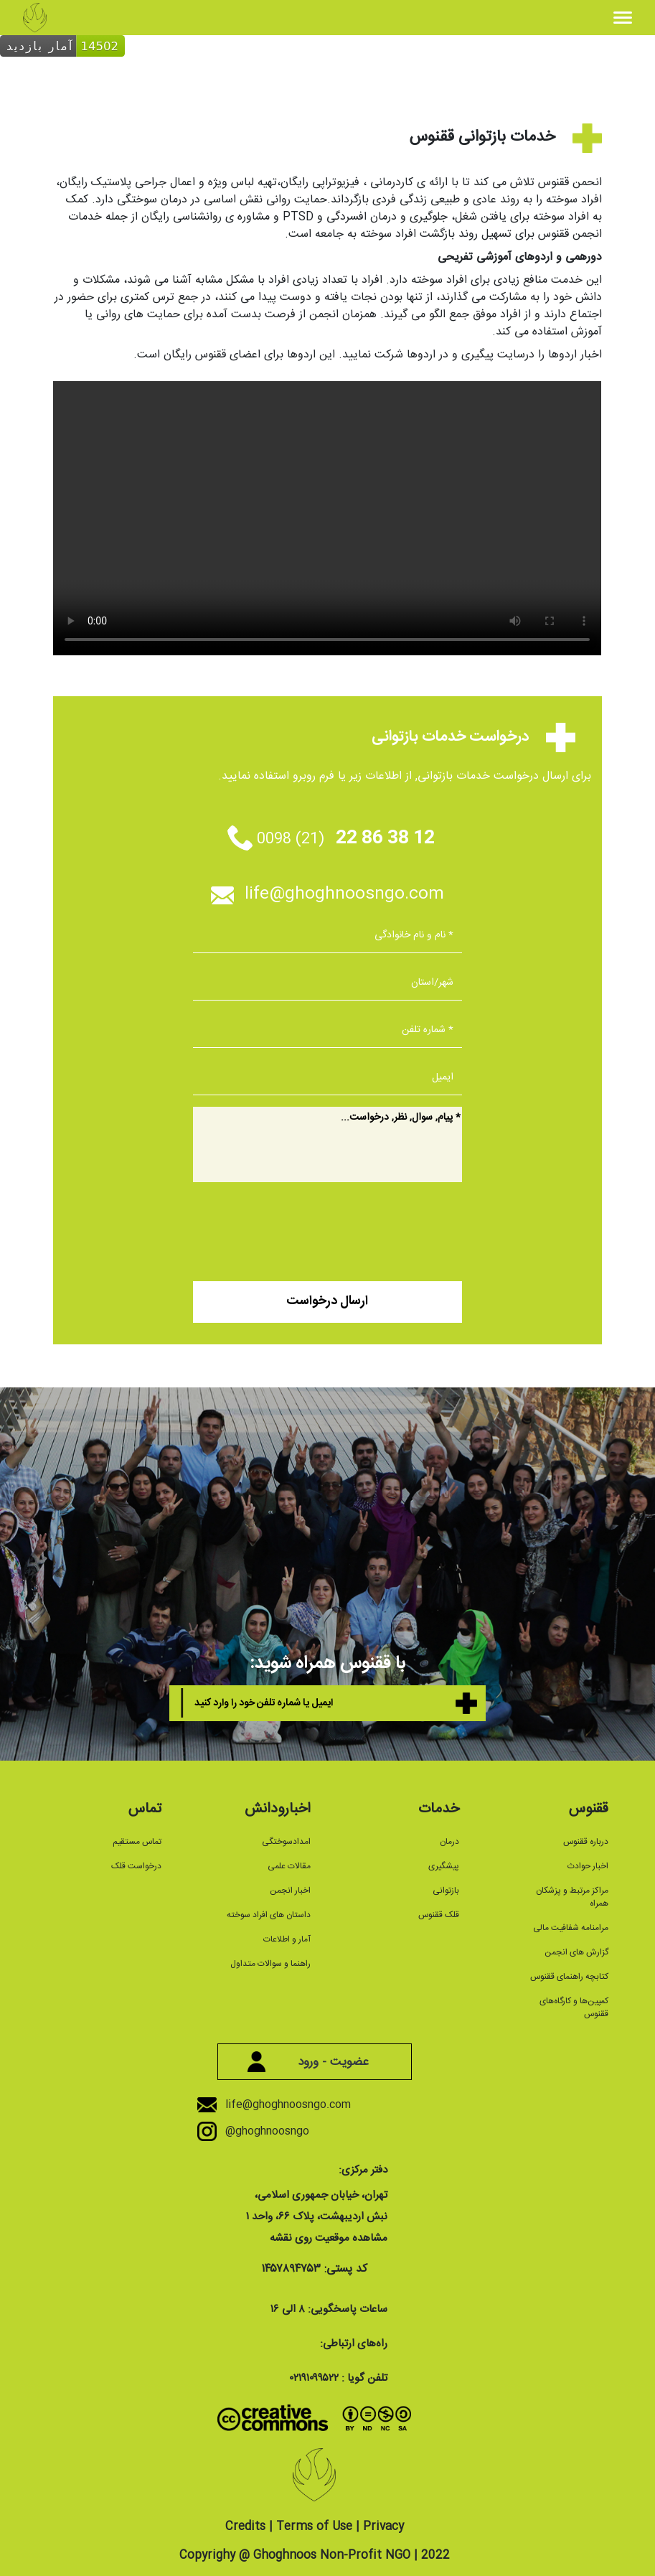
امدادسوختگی (286, 1842)
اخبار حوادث (587, 1866)
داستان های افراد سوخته (269, 1915)
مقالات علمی (289, 1866)
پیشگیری (443, 1866)
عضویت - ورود (314, 2062)
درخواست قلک (136, 1866)
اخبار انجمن (290, 1890)
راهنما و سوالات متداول (270, 1964)
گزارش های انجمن (576, 1952)
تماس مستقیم (137, 1842)
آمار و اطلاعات (287, 1939)
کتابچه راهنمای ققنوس (569, 1977)
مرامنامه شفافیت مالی (570, 1928)
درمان (449, 1842)
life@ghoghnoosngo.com (327, 894)
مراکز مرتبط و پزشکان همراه (572, 1897)
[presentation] (353, 1227)
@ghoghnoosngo (263, 2131)
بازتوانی (446, 1890)
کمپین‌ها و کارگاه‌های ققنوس (573, 2007)
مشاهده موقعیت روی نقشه (328, 2238)
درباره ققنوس (585, 1842)
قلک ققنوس (438, 1915)
